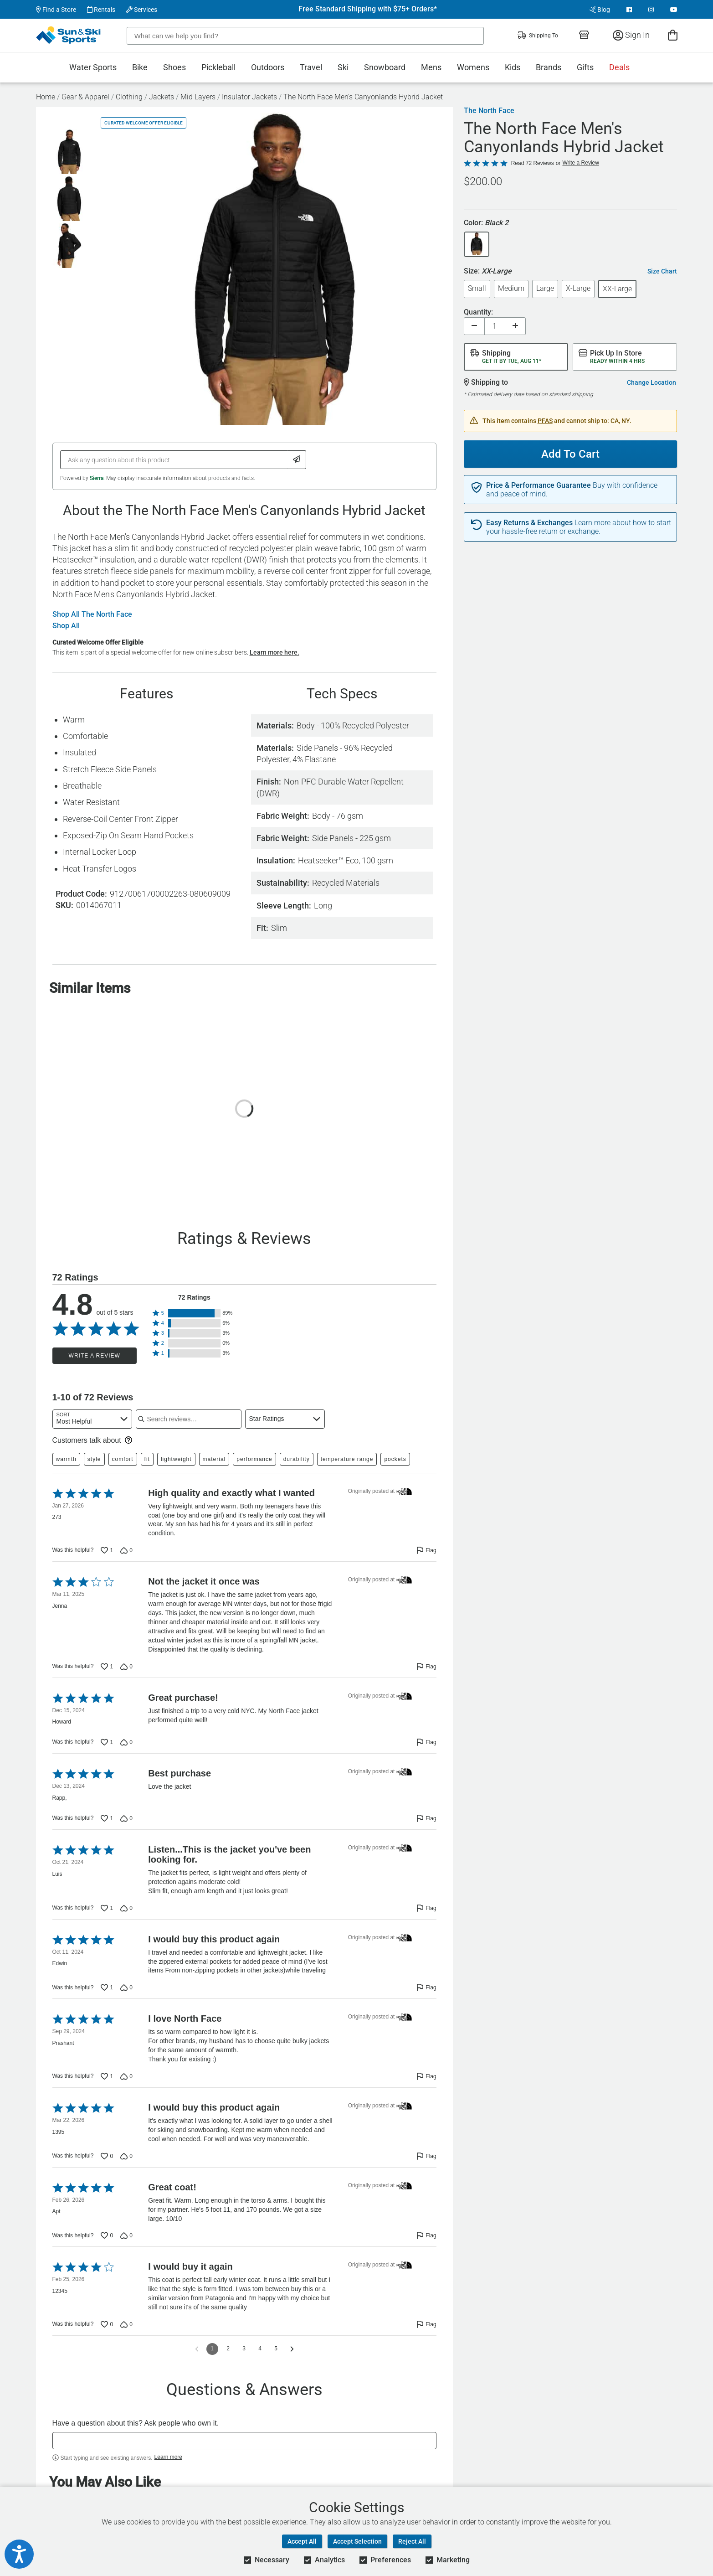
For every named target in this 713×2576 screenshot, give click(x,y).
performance (254, 1459)
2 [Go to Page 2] (228, 2348)
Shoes (174, 67)
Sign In (631, 35)
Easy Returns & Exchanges (529, 523)
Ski (343, 67)
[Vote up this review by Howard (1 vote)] (107, 1742)
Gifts (585, 67)
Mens (431, 67)
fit (147, 1459)
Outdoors (267, 67)
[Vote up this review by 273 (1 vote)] (107, 1550)
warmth (66, 1459)
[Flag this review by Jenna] (426, 1666)
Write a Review (94, 1356)
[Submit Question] (296, 459)
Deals (619, 67)
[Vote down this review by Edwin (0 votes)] (126, 1987)
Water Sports (93, 67)
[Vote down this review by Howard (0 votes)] (126, 1742)
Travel (311, 67)
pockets (395, 1459)
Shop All (66, 626)
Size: (488, 271)
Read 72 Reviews (532, 163)
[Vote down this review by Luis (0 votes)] (126, 1908)
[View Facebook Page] (629, 9)
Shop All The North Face (92, 614)
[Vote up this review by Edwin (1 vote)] (107, 1987)
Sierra (96, 478)
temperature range (347, 1459)
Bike (140, 67)
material (214, 1459)
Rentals (101, 9)
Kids (512, 67)
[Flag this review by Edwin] (426, 1987)
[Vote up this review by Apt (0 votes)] (107, 2235)
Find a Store (56, 9)
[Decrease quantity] (474, 326)
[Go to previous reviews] (197, 2349)
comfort (122, 1459)
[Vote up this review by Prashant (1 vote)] (107, 2076)
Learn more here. (274, 652)
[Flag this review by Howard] (426, 1742)
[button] (194, 1313)
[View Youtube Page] (673, 9)
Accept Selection (357, 2541)
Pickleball (218, 67)
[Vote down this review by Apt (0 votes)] (126, 2235)
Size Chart (662, 271)
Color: (486, 223)
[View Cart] (672, 35)
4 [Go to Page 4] (260, 2348)
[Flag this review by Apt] (426, 2235)
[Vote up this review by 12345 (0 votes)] (107, 2324)
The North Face (489, 110)
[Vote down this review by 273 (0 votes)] (126, 1550)
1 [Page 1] (212, 2348)
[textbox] (244, 2440)
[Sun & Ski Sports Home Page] (69, 35)
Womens (473, 67)
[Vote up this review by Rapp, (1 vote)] (107, 1818)
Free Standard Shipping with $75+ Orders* (367, 9)
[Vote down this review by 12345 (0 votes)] (126, 2324)
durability (296, 1459)
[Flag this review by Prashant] (426, 2076)
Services (141, 9)
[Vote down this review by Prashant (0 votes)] (126, 2076)
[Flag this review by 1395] (426, 2156)
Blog (600, 9)
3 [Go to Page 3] (244, 2348)
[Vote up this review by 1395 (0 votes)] (107, 2156)
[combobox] (92, 1419)
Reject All (412, 2541)
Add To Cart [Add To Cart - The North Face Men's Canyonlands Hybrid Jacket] (570, 454)
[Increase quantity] (515, 326)
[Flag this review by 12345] (426, 2324)
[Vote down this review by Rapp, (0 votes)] (126, 1818)
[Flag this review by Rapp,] (426, 1818)
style (94, 1459)
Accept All (302, 2541)
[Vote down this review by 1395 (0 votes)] (126, 2156)
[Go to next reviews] (292, 2349)
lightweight (176, 1459)
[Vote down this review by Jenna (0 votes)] (126, 1666)
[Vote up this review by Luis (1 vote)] (107, 1908)
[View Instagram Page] (651, 9)
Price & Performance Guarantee (538, 485)
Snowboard (384, 67)
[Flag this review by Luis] (426, 1908)
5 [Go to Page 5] (275, 2348)
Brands (548, 67)
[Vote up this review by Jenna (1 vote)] (107, 1666)
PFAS (545, 421)
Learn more (168, 2457)
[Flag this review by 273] (426, 1550)
